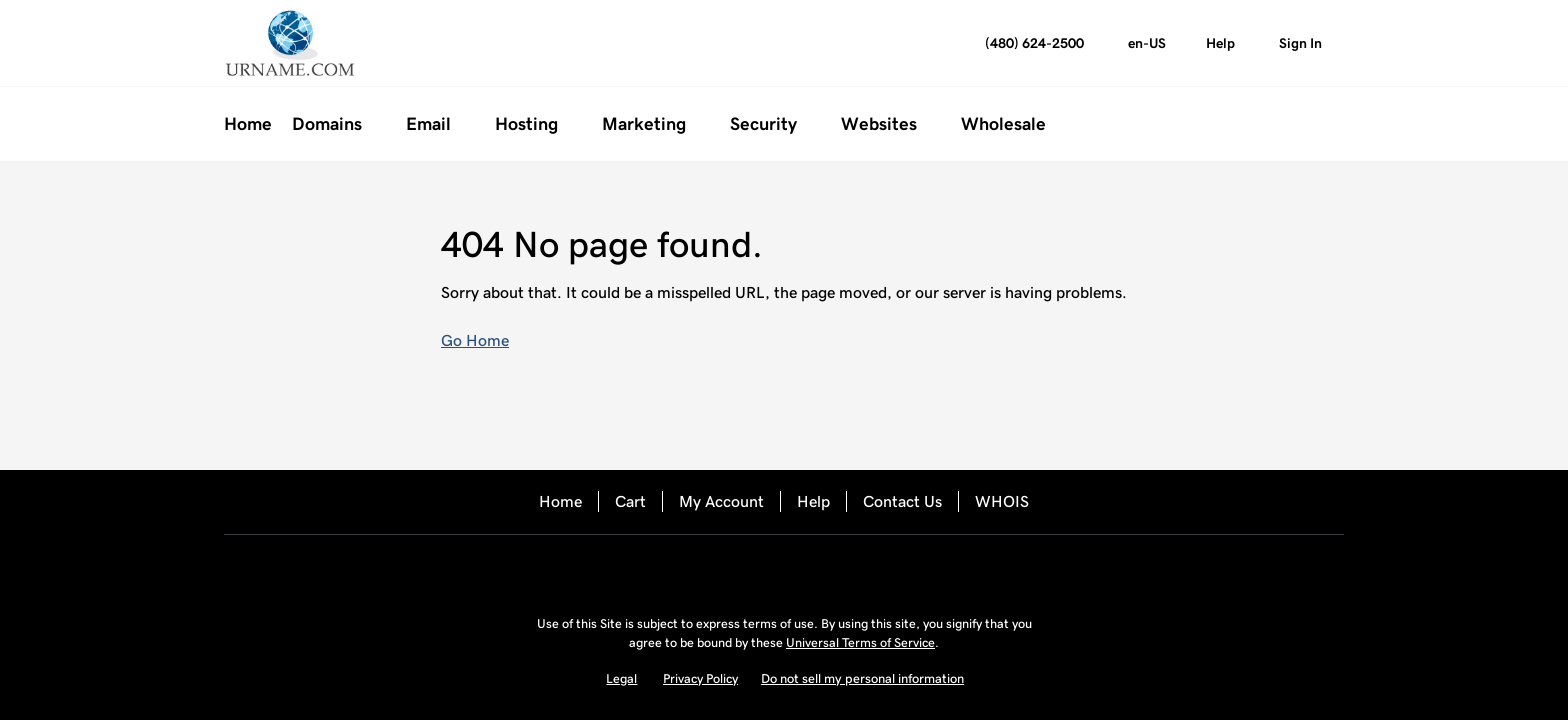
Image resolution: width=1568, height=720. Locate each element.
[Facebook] (728, 569)
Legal (621, 678)
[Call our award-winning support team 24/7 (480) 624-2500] (1220, 43)
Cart (630, 501)
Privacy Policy (700, 678)
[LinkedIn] (840, 569)
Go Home (475, 340)
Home (560, 501)
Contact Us (902, 501)
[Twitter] (784, 569)
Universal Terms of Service (860, 642)
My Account (721, 501)
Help (813, 501)
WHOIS (1002, 501)
